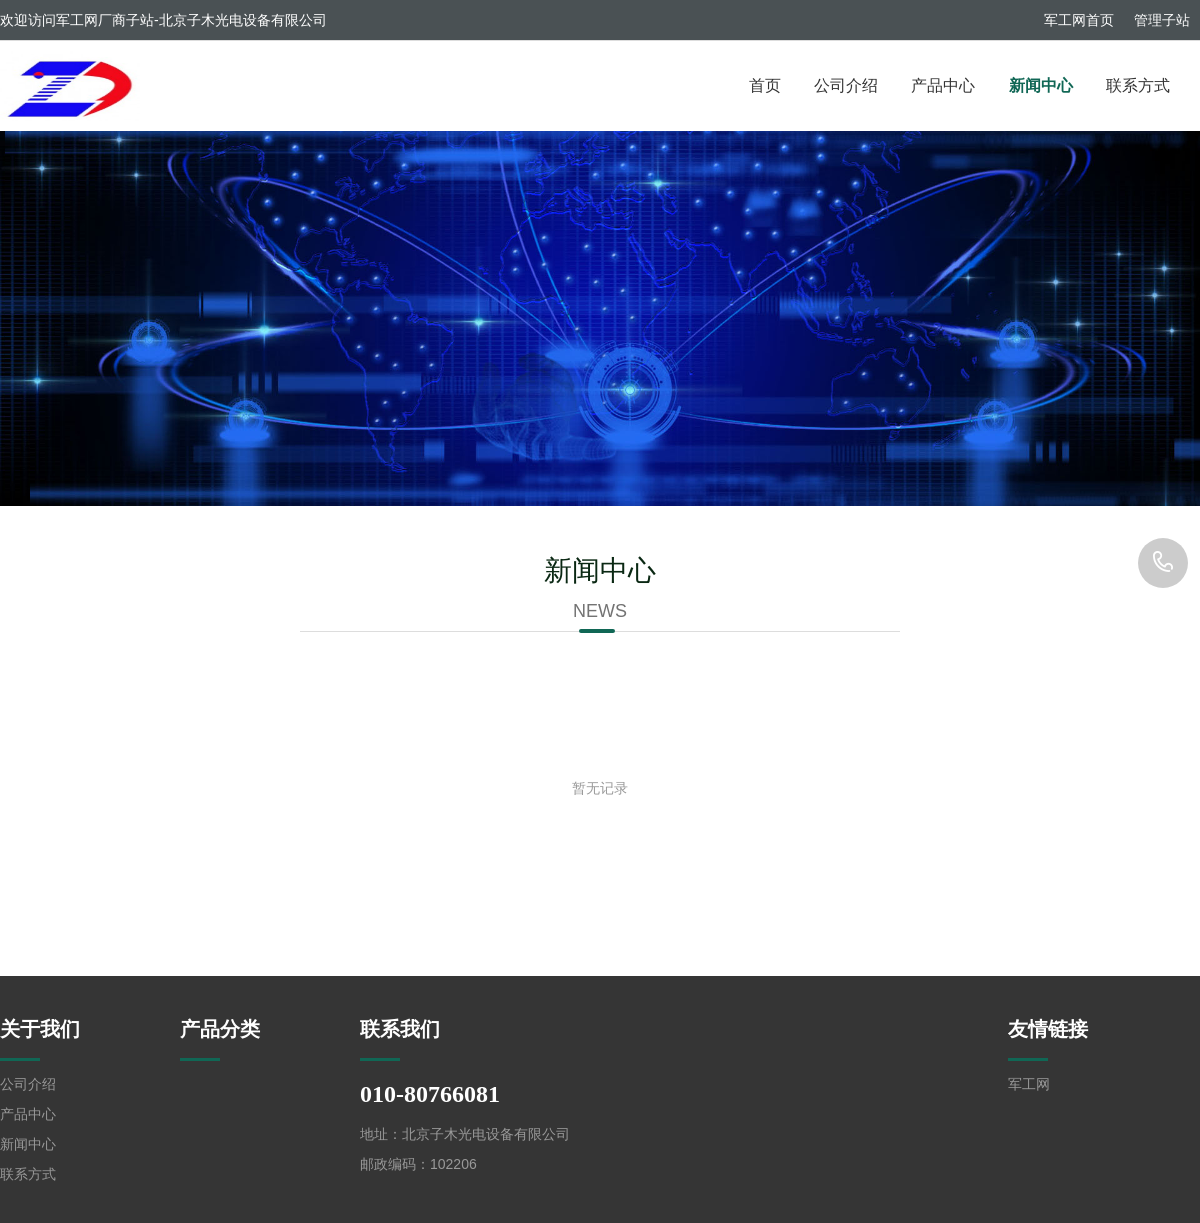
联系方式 (1138, 85)
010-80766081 (1163, 563)
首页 (765, 85)
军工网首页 (1079, 20)
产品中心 (943, 85)
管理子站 (1162, 20)
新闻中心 (1041, 85)
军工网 (1029, 1084)
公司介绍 (846, 85)
